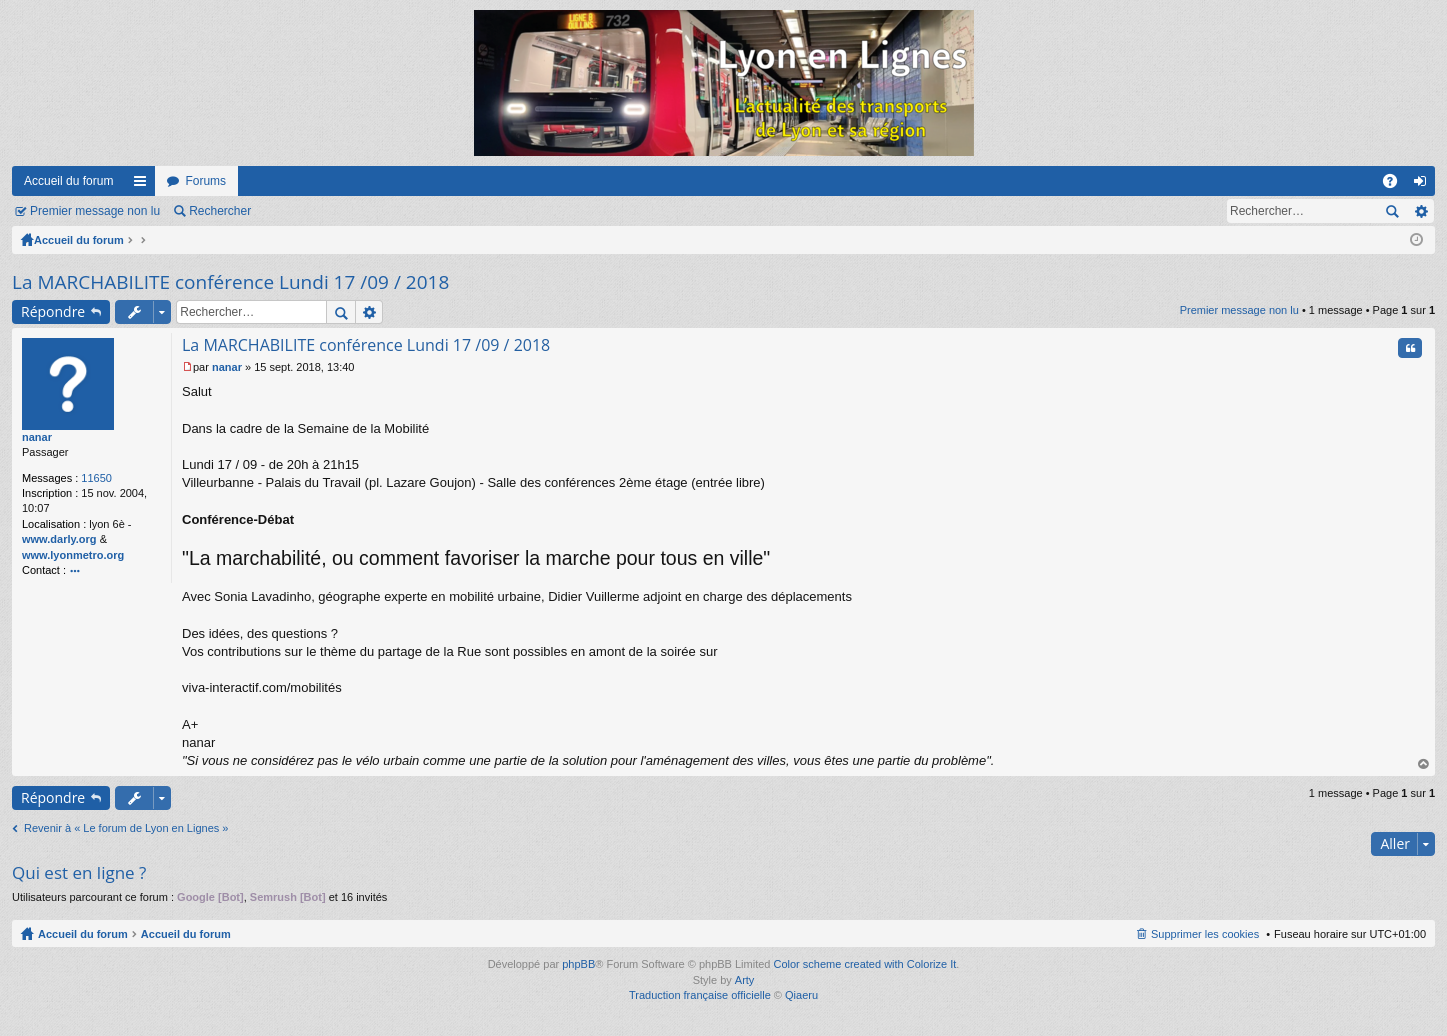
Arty (745, 980)
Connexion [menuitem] (1424, 185)
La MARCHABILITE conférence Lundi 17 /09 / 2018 (230, 282)
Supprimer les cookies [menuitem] (1205, 934)
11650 (96, 478)
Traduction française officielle (700, 995)
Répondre (53, 311)
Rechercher (220, 211)
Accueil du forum (68, 181)
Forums (205, 181)
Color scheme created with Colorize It (865, 964)
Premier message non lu (95, 211)
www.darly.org (59, 539)
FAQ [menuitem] (1396, 185)
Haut (1424, 764)
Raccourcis (144, 185)
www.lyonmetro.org (73, 555)
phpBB (578, 964)
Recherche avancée (1420, 211)
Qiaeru (801, 995)
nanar (37, 437)
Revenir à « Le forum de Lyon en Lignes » (126, 828)
